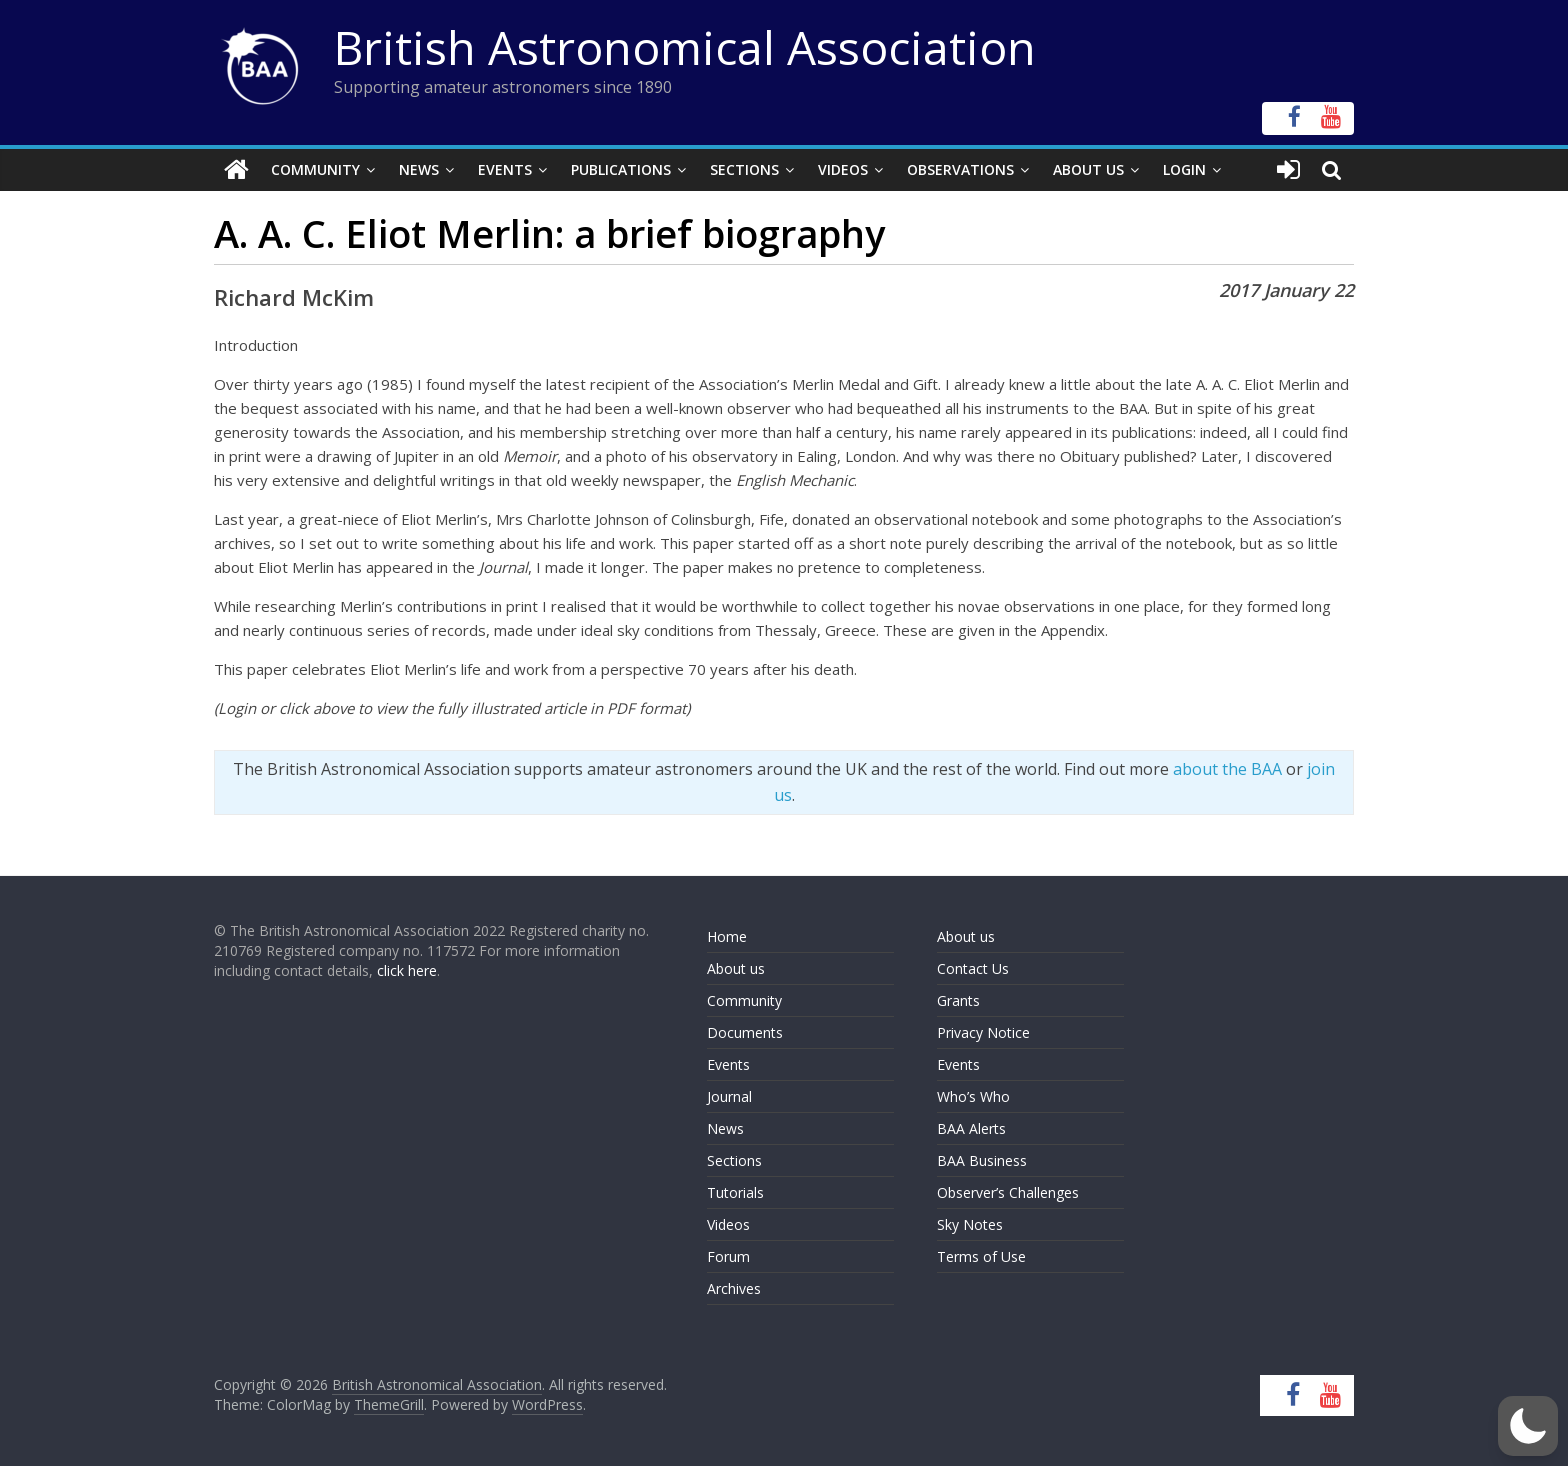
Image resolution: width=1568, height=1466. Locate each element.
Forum (728, 1256)
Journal (729, 1096)
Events (505, 169)
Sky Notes (970, 1224)
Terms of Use (981, 1256)
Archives (734, 1288)
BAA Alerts (971, 1128)
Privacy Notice (983, 1032)
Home (727, 936)
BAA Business (982, 1160)
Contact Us (973, 968)
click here (407, 970)
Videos (843, 169)
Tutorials (735, 1192)
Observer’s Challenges (1008, 1192)
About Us (1088, 169)
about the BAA (1227, 769)
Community (315, 169)
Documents (745, 1032)
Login (1184, 169)
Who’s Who (973, 1096)
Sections (744, 169)
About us (736, 968)
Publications (621, 169)
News (419, 169)
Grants (958, 1000)
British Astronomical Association (685, 47)
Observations (960, 169)
